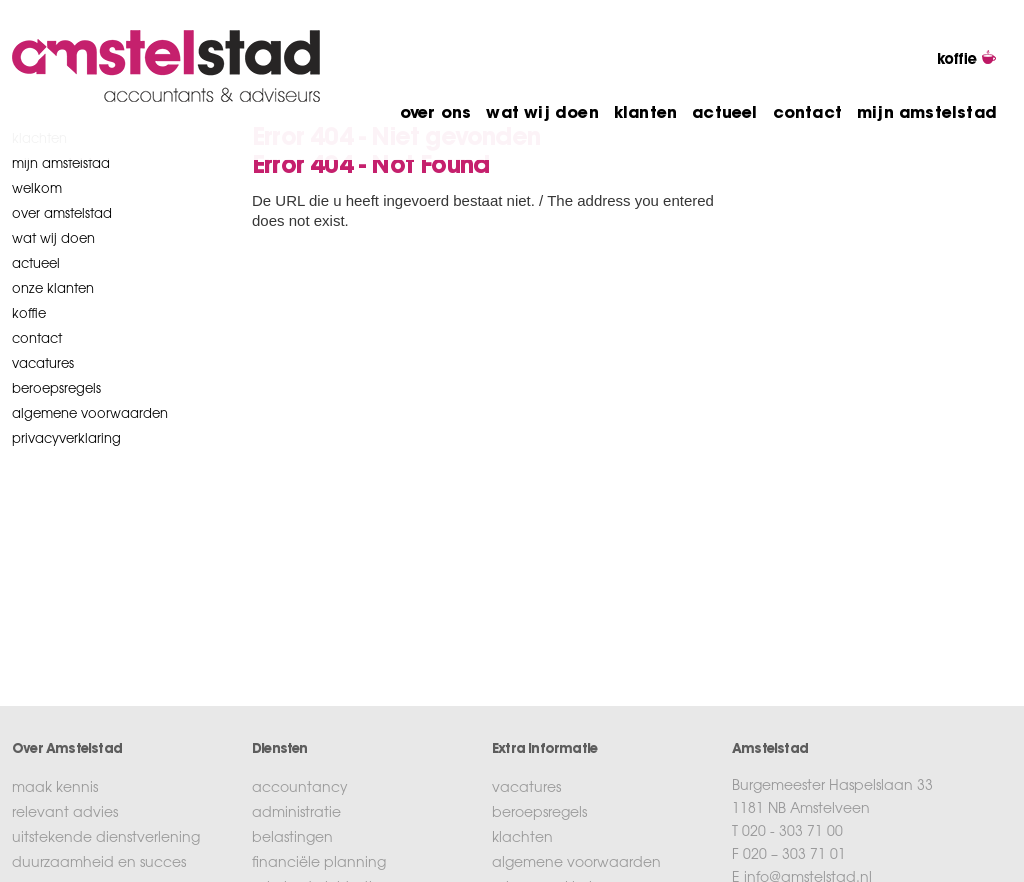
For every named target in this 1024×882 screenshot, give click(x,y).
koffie (29, 314)
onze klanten (53, 289)
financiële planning (319, 864)
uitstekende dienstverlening (106, 839)
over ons (436, 114)
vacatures (43, 364)
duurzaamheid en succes (99, 864)
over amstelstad (62, 214)
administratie (296, 814)
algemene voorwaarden (90, 414)
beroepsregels (56, 389)
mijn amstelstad (927, 114)
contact (807, 114)
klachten (522, 839)
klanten (645, 114)
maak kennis (55, 789)
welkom (37, 189)
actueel (724, 114)
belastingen (292, 839)
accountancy (300, 789)
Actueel (36, 264)
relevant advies (65, 814)
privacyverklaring (66, 439)
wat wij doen (542, 114)
